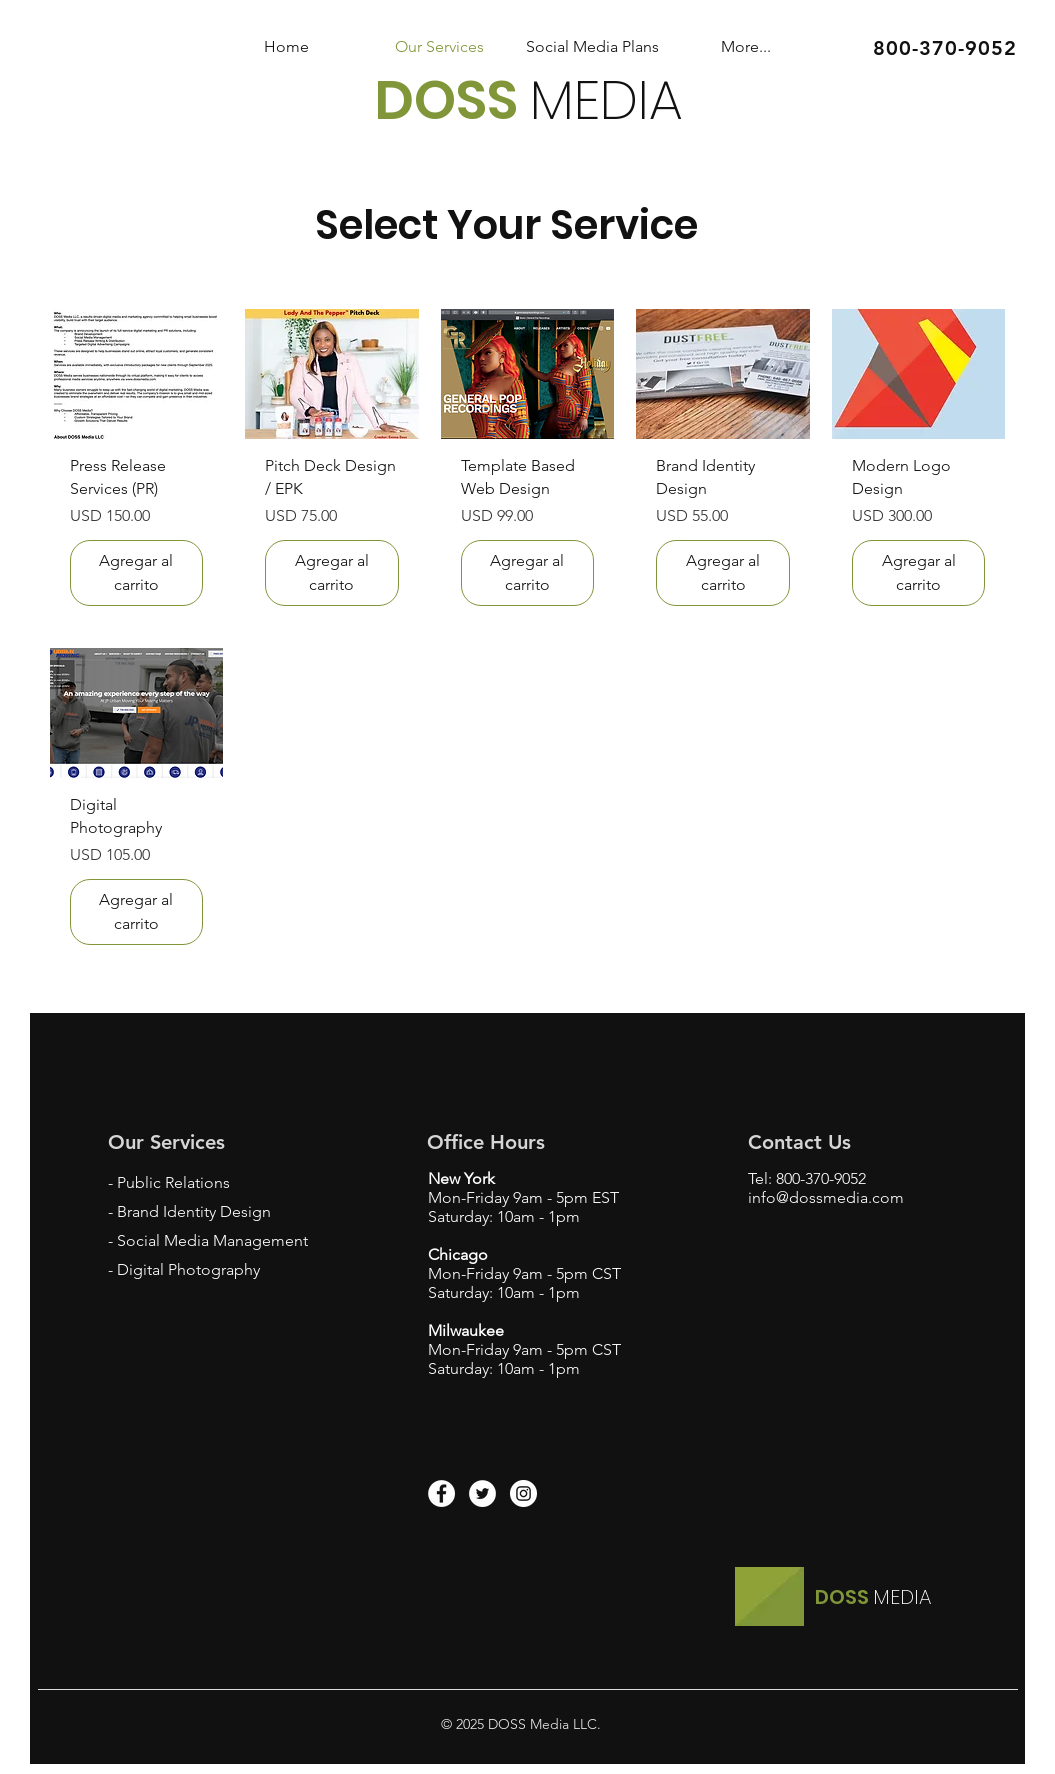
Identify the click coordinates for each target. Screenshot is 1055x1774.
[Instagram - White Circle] (523, 1493)
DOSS (452, 100)
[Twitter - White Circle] (482, 1493)
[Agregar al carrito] (137, 573)
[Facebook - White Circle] (441, 1493)
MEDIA (606, 100)
